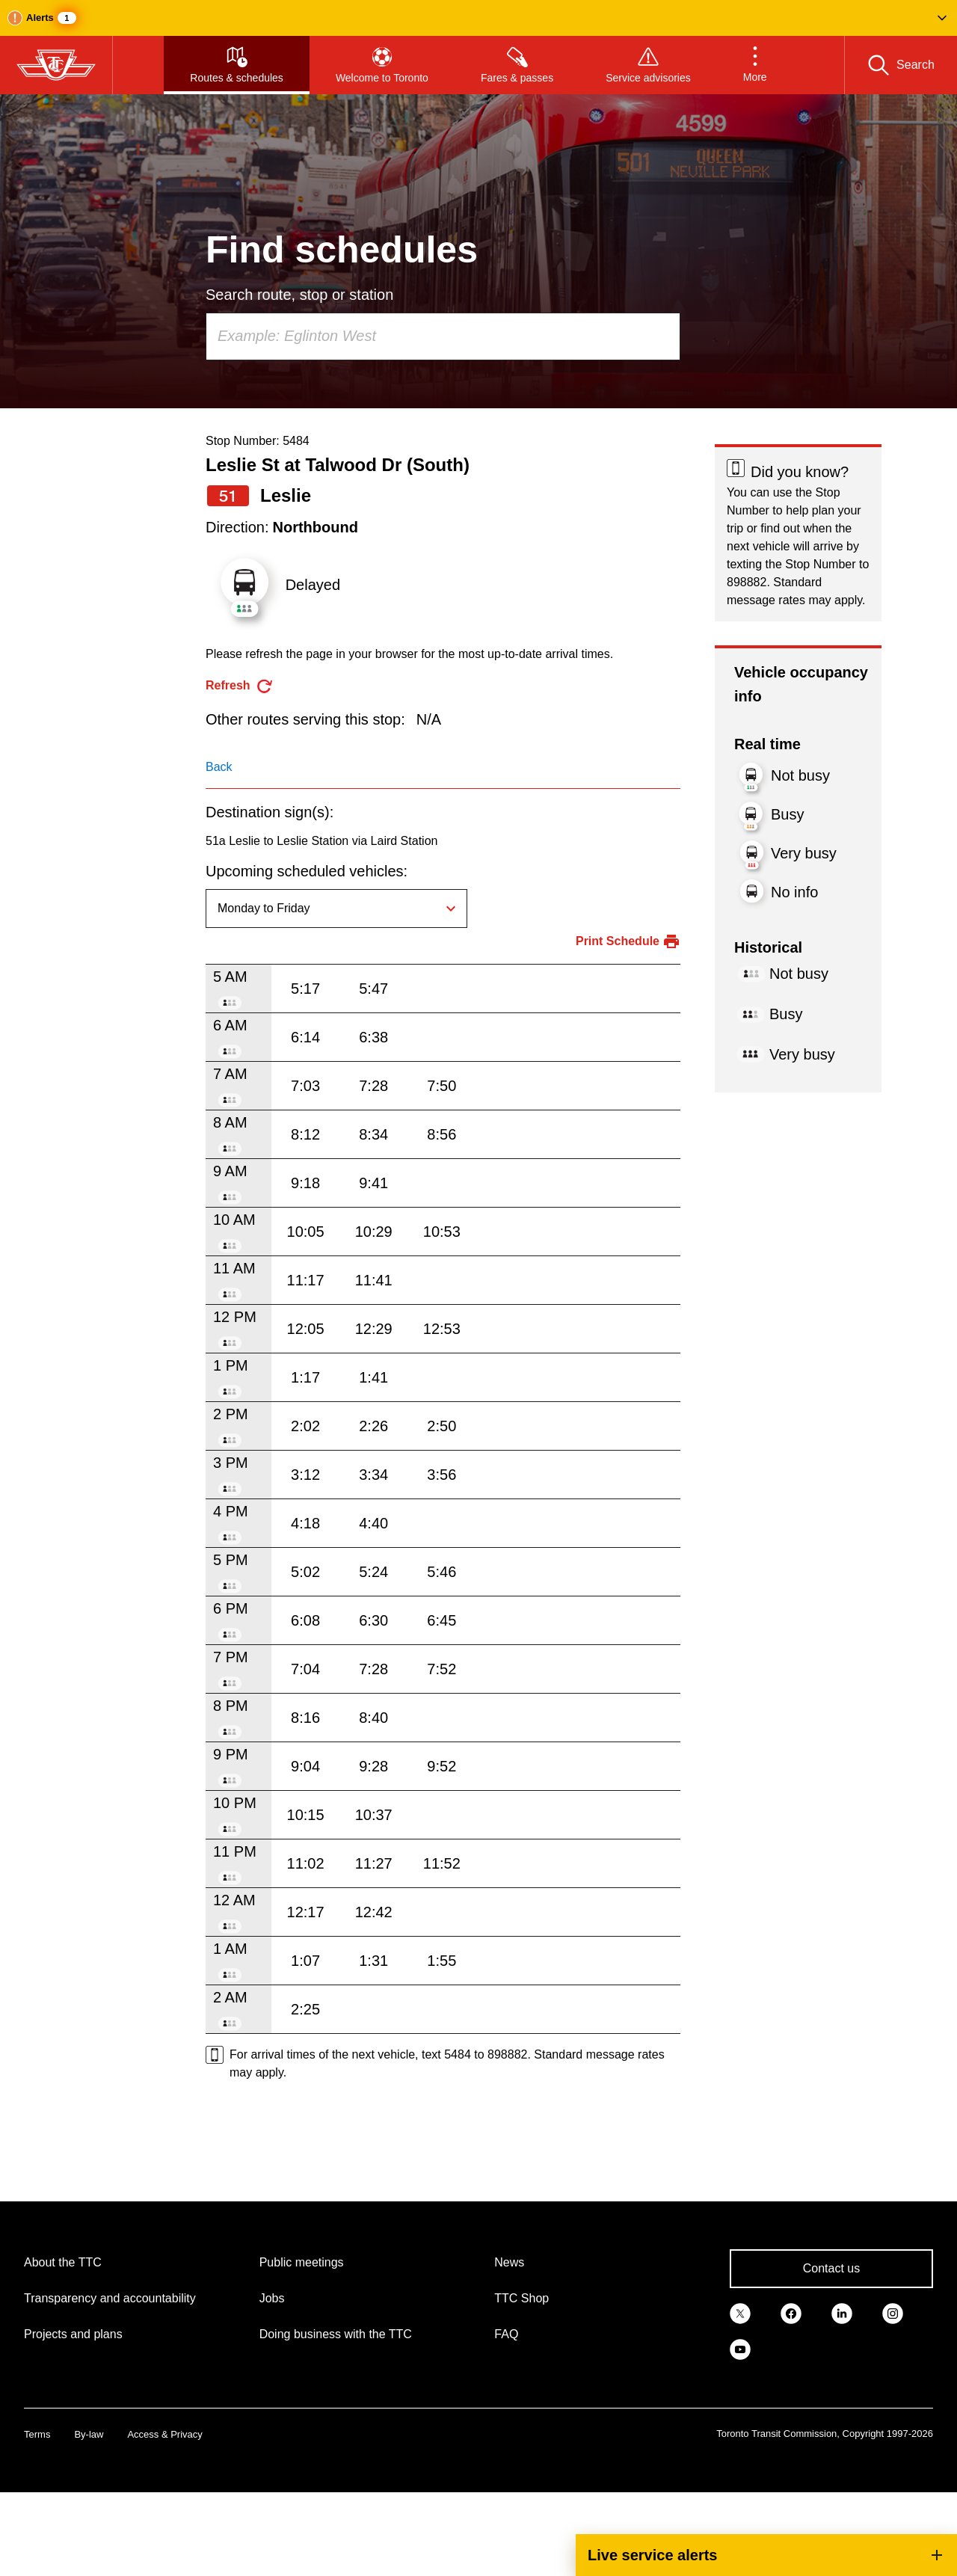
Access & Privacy (164, 2434)
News (509, 2262)
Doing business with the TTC (335, 2334)
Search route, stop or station (299, 294)
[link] (740, 2312)
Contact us (831, 2268)
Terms (37, 2434)
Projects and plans (73, 2334)
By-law (88, 2434)
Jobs (272, 2298)
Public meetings (301, 2262)
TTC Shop (521, 2298)
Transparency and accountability (110, 2298)
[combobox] (443, 336)
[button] (478, 18)
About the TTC (63, 2262)
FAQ (506, 2334)
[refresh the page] (240, 686)
